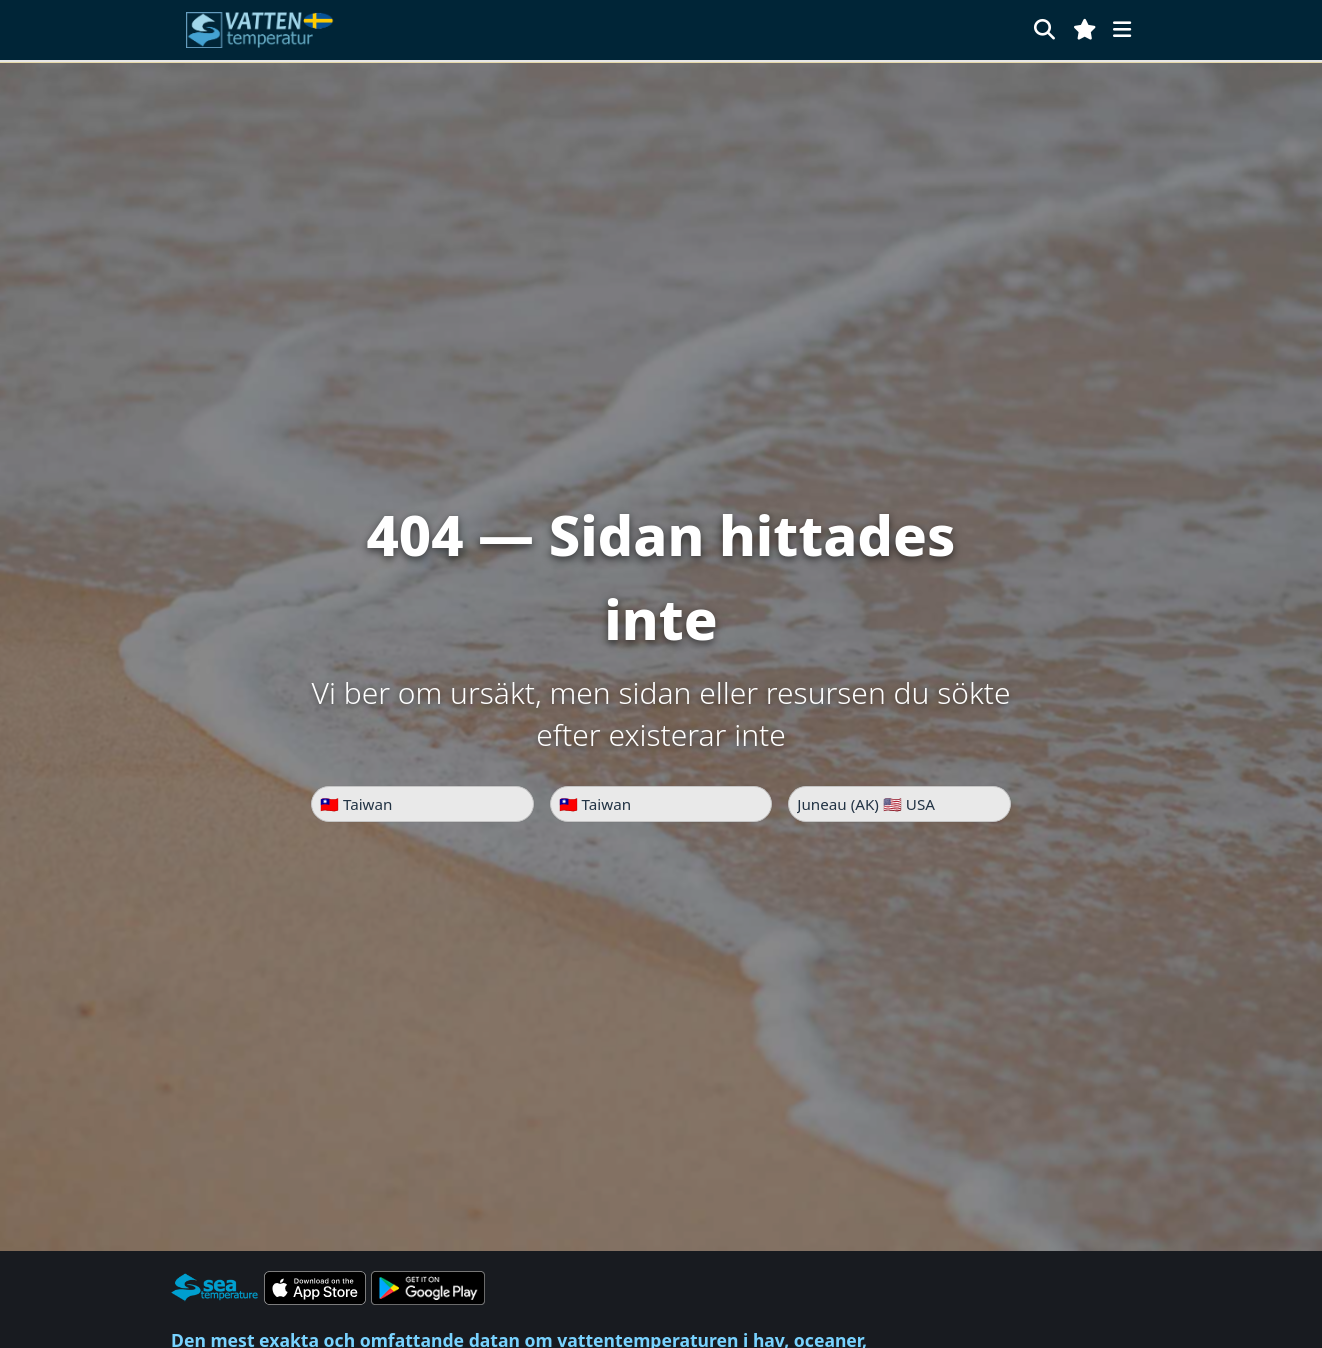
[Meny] (1122, 29)
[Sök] (1044, 29)
